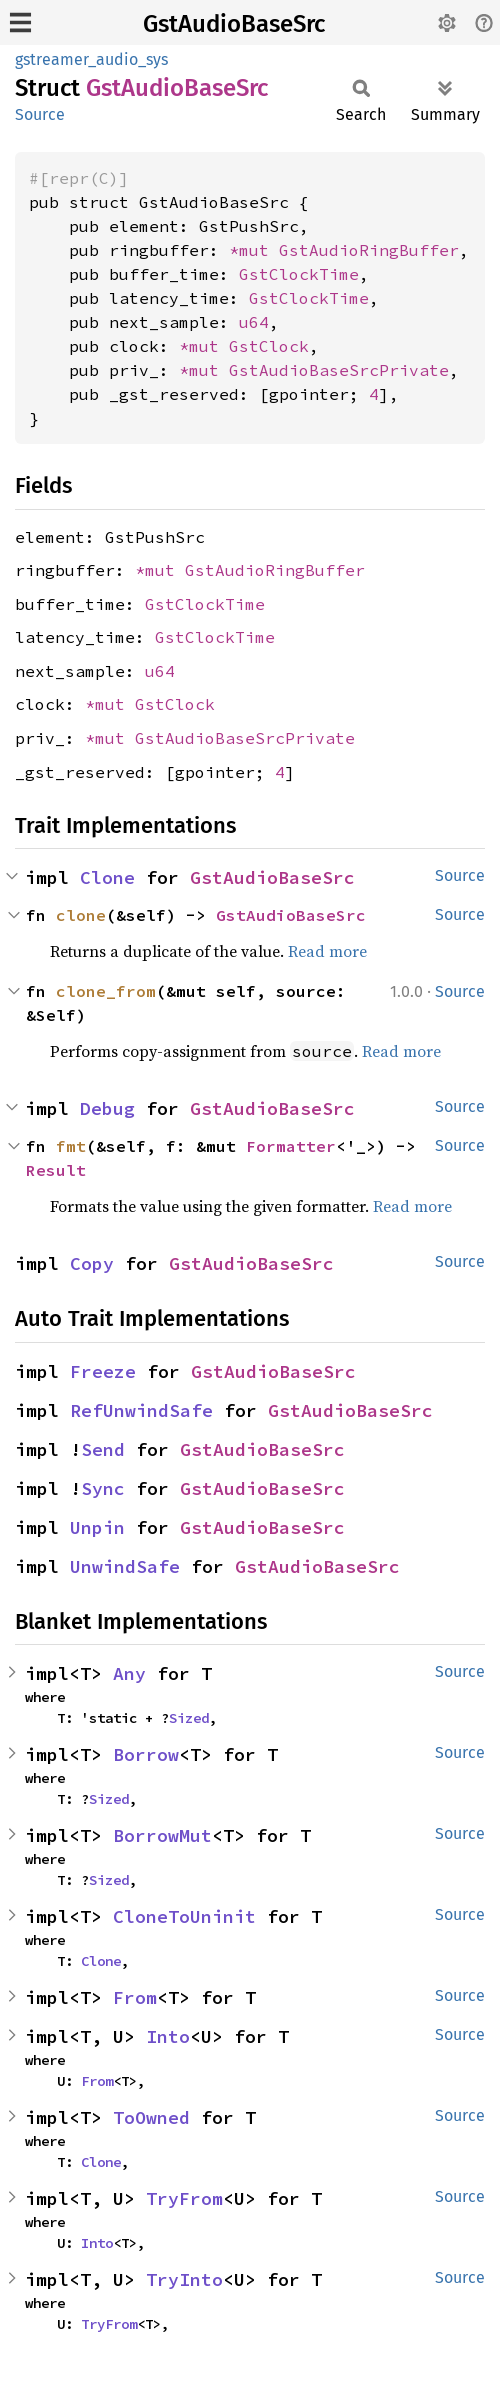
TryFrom (184, 2198)
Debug (107, 1108)
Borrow (146, 1754)
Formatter (291, 1146)
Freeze (103, 1371)
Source (40, 114)
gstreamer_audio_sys (91, 59)
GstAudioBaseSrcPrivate (339, 370)
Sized (189, 1718)
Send (103, 1449)
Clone (107, 877)
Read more (327, 951)
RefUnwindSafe (141, 1410)
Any (129, 1673)
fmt (71, 1146)
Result (56, 1170)
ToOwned (151, 2117)
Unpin (97, 1527)
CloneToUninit (184, 1916)
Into (168, 2036)
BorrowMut (162, 1835)
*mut (254, 250)
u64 (254, 322)
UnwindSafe (125, 1566)
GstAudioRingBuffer (369, 250)
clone (81, 915)
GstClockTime (299, 274)
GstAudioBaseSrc (234, 24)
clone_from (106, 991)
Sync (103, 1488)
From (135, 1997)
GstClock (269, 346)
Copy (92, 1263)
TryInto (184, 2279)
